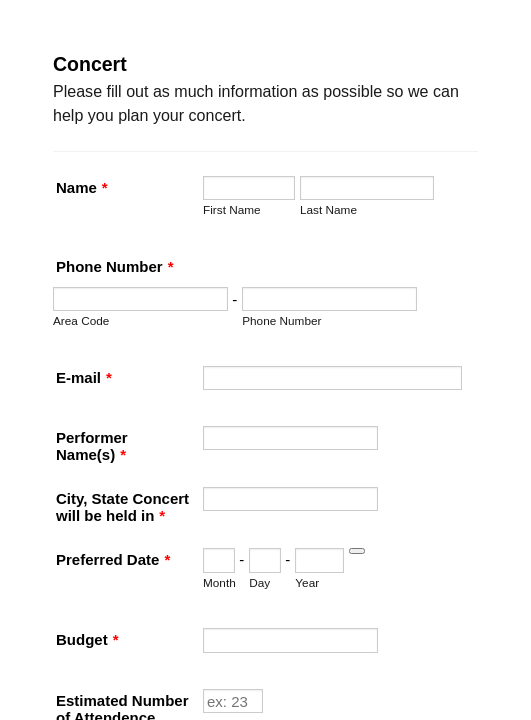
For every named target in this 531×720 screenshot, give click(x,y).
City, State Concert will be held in (167, 605)
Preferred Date (101, 693)
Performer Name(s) (117, 517)
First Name (70, 226)
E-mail (72, 429)
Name (70, 172)
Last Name (69, 269)
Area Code (69, 376)
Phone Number (103, 322)
